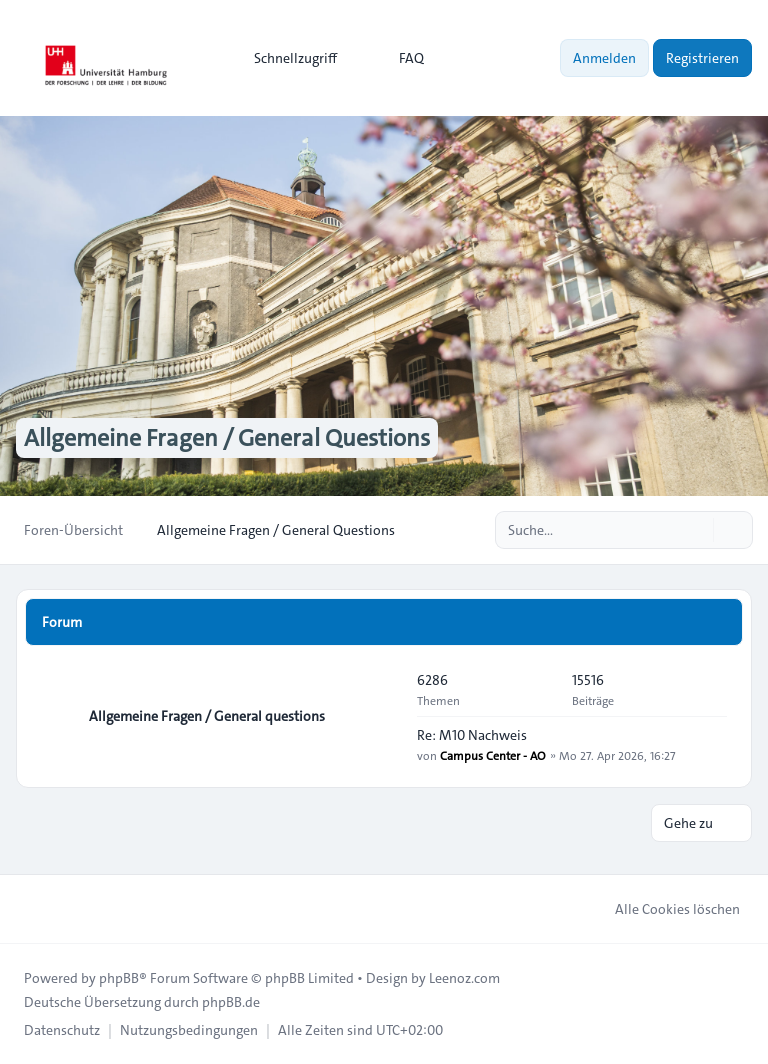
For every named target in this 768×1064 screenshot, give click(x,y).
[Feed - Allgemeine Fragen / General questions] (384, 716)
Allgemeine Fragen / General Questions (227, 438)
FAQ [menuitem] (398, 58)
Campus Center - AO (493, 755)
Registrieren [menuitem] (702, 58)
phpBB (119, 978)
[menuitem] (286, 58)
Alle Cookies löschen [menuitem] (664, 909)
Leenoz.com (464, 978)
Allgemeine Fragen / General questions (207, 716)
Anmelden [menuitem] (604, 58)
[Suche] (696, 530)
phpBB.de (231, 1002)
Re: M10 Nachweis (472, 735)
